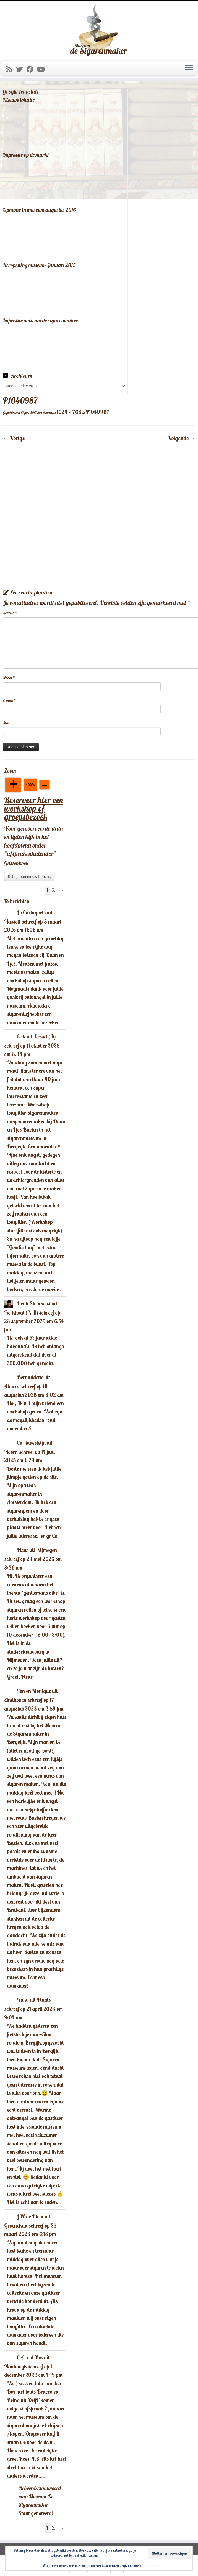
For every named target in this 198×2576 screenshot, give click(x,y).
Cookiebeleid (150, 2566)
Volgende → (181, 438)
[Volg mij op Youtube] (42, 69)
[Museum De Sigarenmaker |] (99, 30)
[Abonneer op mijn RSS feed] (11, 69)
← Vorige (14, 438)
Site (6, 722)
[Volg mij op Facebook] (32, 69)
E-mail (9, 700)
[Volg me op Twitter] (21, 69)
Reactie (10, 612)
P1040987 (97, 411)
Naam (9, 677)
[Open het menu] (189, 68)
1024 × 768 (68, 411)
